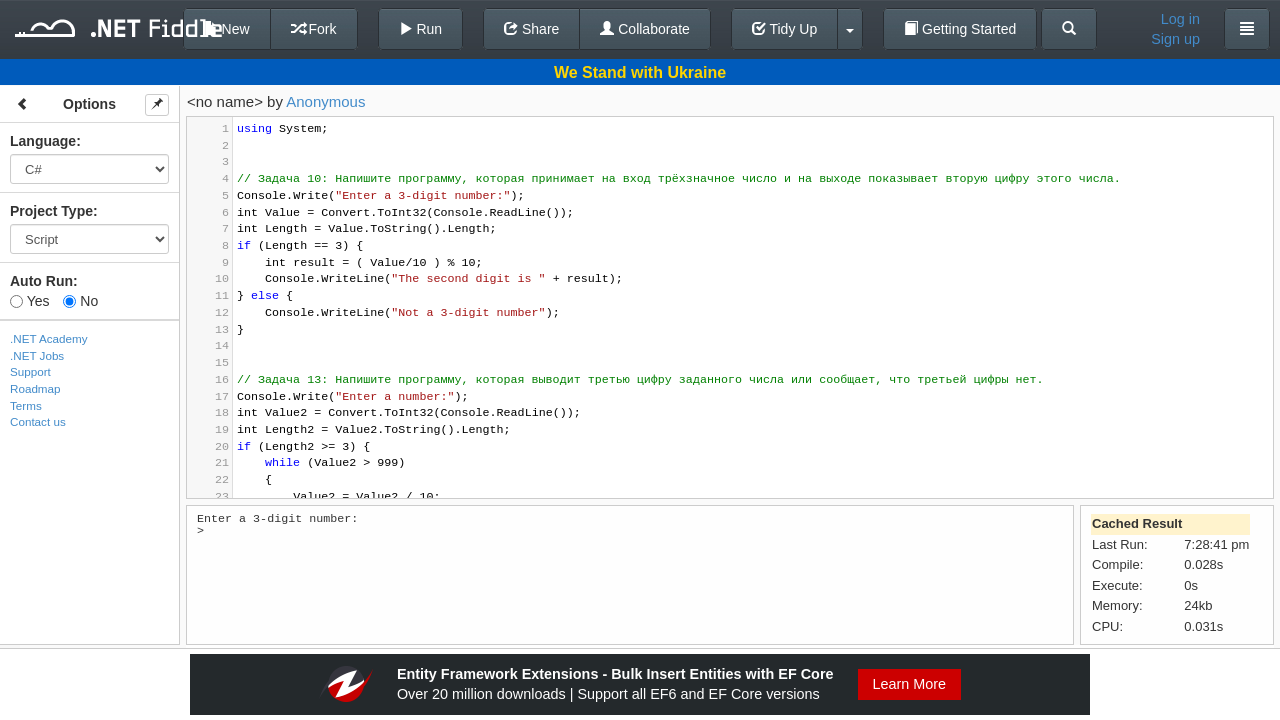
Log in (1180, 19)
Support (30, 371)
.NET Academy (49, 338)
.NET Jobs (37, 355)
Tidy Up (784, 29)
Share (531, 29)
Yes (29, 301)
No (80, 301)
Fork (314, 29)
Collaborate (645, 29)
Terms (26, 405)
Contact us (38, 421)
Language (43, 141)
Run (421, 29)
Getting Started (960, 29)
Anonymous (325, 101)
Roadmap (35, 388)
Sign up (1175, 39)
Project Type (51, 211)
